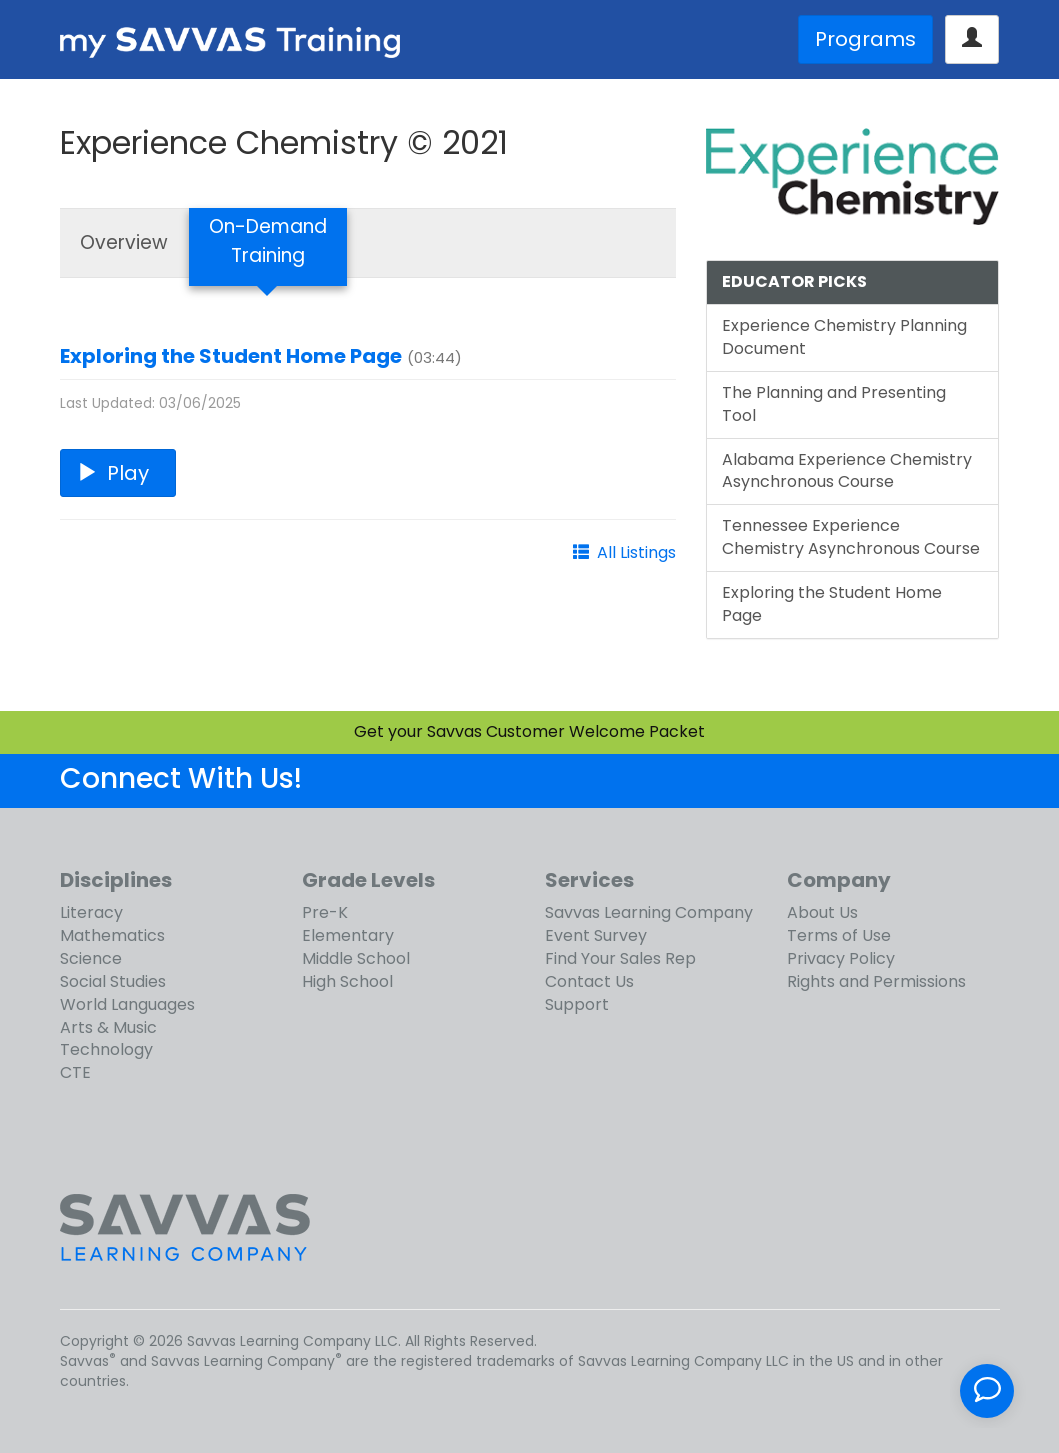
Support (577, 1004)
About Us (822, 912)
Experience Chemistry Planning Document (844, 337)
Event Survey (596, 935)
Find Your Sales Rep (620, 958)
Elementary (348, 935)
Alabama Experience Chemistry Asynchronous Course (847, 471)
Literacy (91, 912)
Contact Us (589, 981)
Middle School (356, 958)
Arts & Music (108, 1027)
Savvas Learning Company (649, 912)
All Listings (636, 552)
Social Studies (113, 981)
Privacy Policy (841, 958)
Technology (106, 1049)
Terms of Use (839, 935)
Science (91, 958)
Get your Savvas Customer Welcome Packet (529, 731)
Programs (865, 39)
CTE (75, 1072)
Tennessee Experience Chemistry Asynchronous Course (851, 537)
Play (118, 473)
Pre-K (325, 912)
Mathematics (112, 935)
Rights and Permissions (876, 981)
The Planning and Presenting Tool (834, 404)
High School (347, 981)
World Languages (127, 1004)
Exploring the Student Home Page (231, 356)
